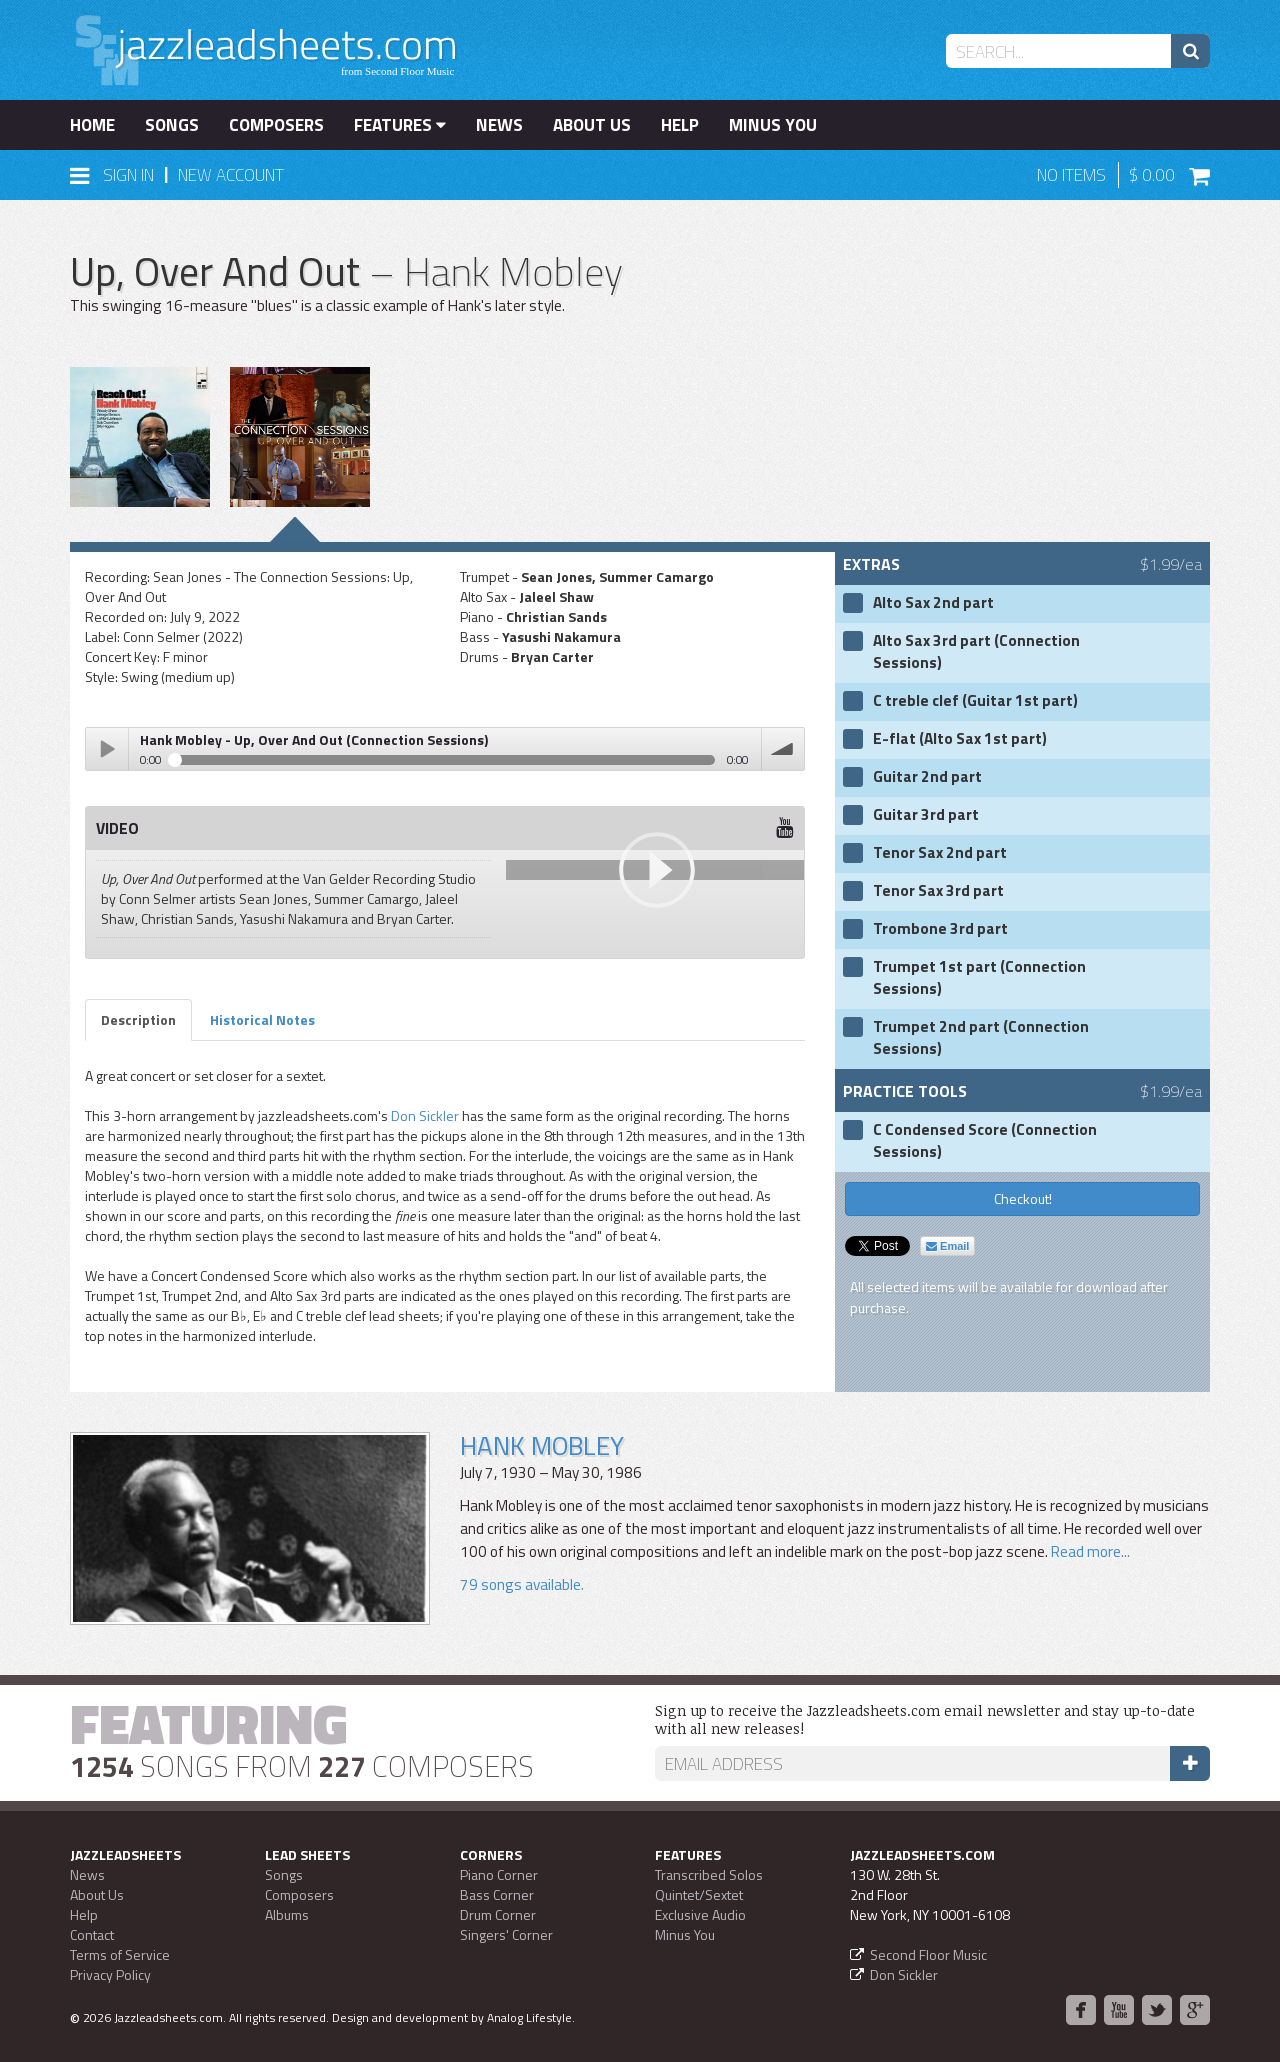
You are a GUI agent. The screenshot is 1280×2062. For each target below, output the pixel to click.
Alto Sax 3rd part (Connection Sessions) (976, 652)
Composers (276, 125)
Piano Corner (499, 1874)
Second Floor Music (928, 1954)
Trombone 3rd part (940, 929)
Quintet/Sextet (699, 1894)
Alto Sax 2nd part (933, 603)
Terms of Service (120, 1954)
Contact (92, 1934)
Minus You (773, 125)
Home (92, 125)
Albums (287, 1914)
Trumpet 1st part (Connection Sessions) (979, 978)
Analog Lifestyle (529, 2017)
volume (783, 749)
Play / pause (107, 749)
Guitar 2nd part (927, 777)
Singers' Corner (506, 1934)
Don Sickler (425, 1115)
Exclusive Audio (700, 1914)
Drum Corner (498, 1914)
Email (947, 1246)
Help (680, 125)
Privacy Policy (110, 1974)
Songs (172, 125)
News (499, 125)
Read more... (1090, 1551)
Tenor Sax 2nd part (940, 853)
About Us (592, 125)
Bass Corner (497, 1894)
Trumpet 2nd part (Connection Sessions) (981, 1038)
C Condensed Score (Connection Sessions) (985, 1141)
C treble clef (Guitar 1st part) (975, 701)
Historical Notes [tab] (262, 1019)
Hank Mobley (542, 1445)
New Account (231, 175)
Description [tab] (138, 1019)
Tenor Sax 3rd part (938, 891)
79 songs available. (522, 1584)
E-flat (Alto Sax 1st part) (960, 739)
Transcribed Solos (709, 1874)
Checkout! (1023, 1198)
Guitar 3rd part (926, 815)
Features (400, 125)
